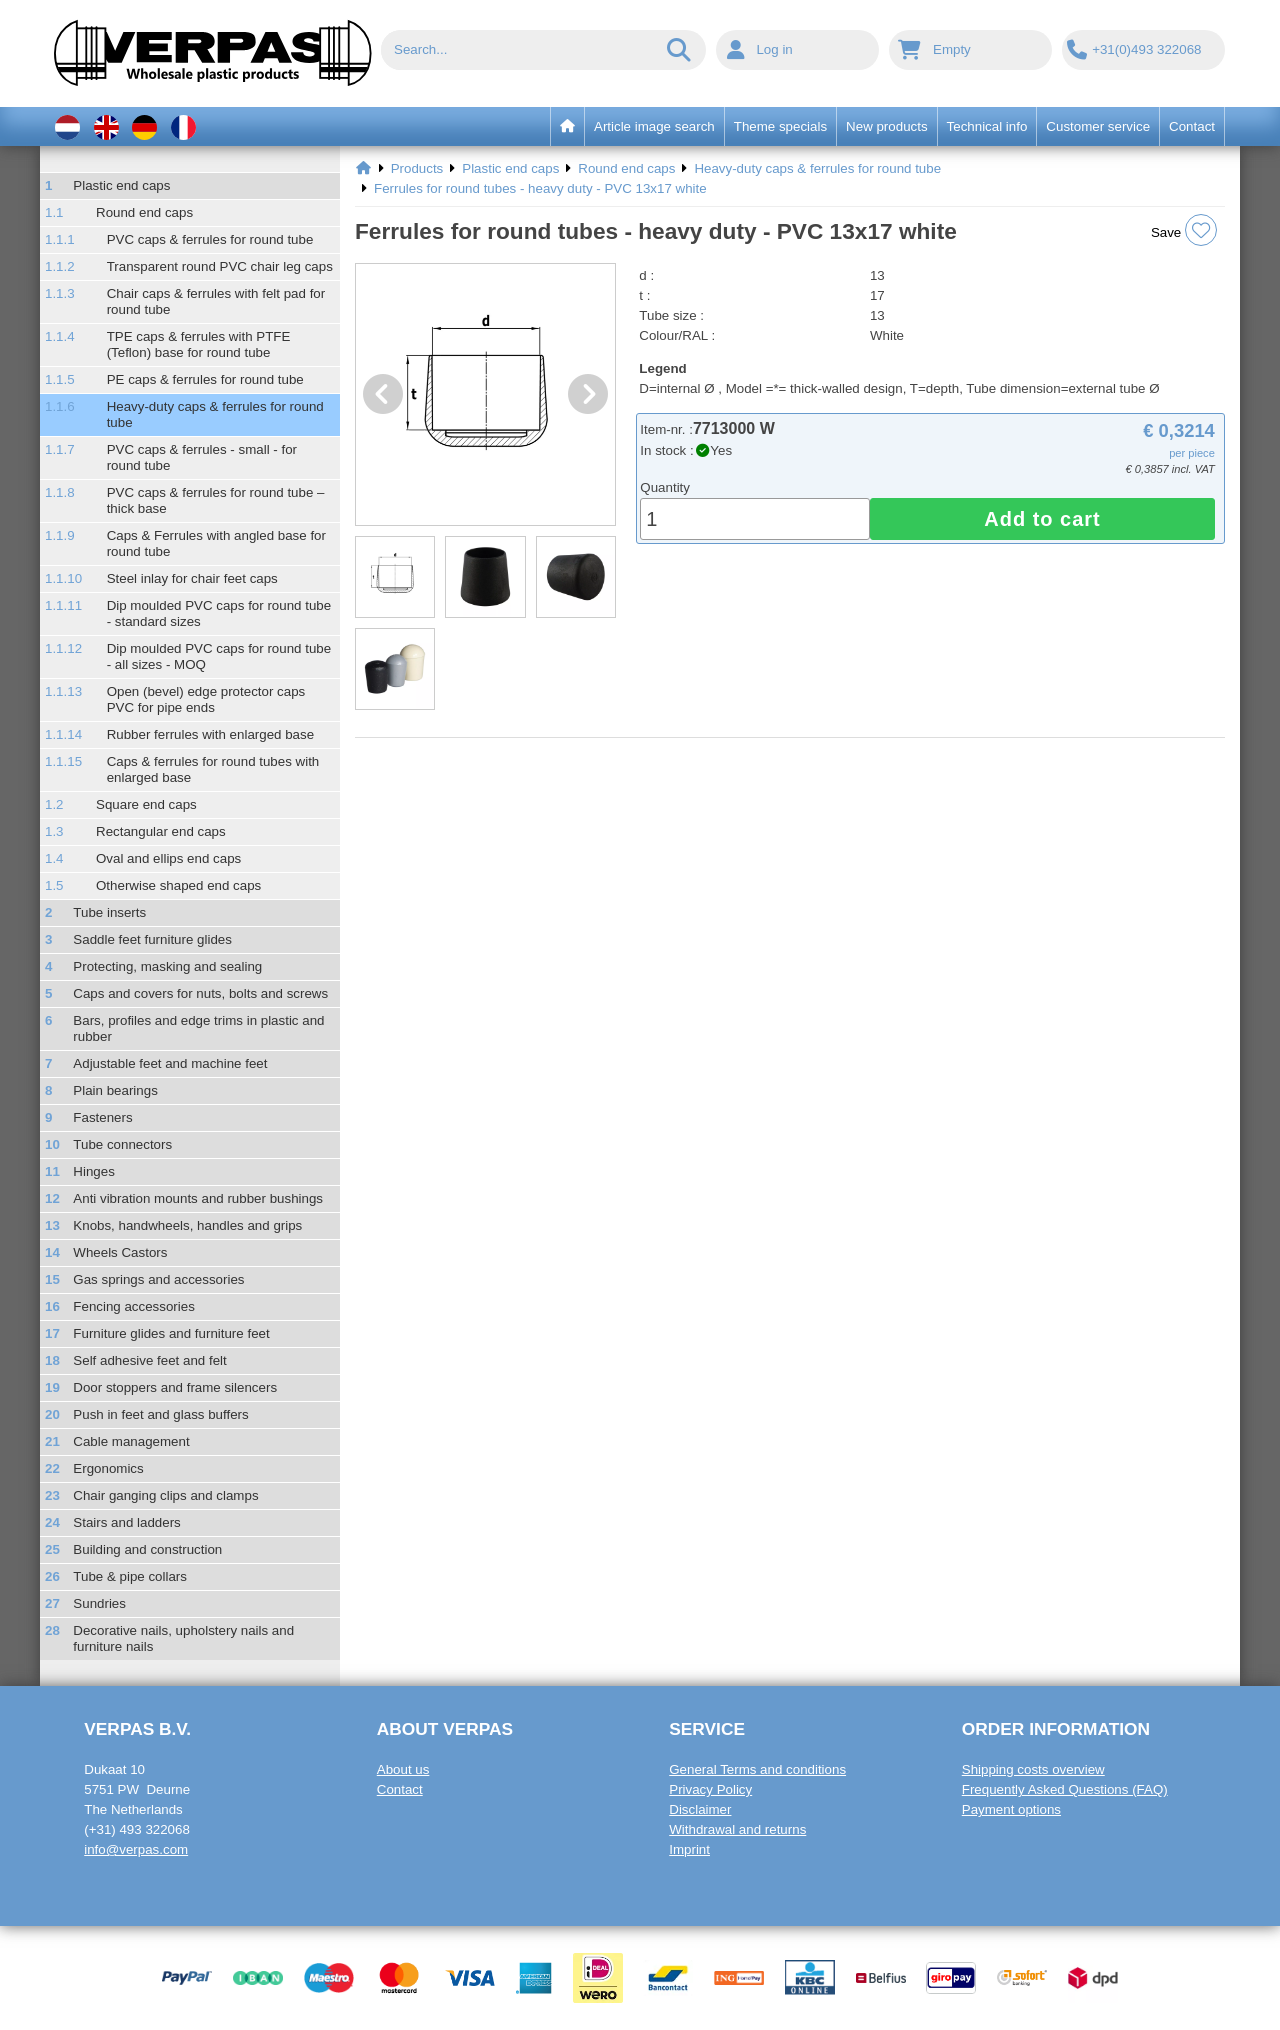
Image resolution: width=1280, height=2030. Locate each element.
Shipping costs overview (1033, 1769)
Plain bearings (115, 1090)
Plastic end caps (121, 185)
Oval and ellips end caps (168, 858)
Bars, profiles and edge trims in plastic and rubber (198, 1028)
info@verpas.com (136, 1849)
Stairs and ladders (126, 1522)
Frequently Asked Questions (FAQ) (1065, 1789)
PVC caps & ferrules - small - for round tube (202, 457)
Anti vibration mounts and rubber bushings (198, 1198)
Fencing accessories (134, 1306)
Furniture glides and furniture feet (171, 1333)
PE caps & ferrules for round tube (205, 379)
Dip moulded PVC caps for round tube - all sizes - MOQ (219, 656)
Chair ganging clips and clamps (165, 1495)
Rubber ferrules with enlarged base (210, 734)
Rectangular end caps (161, 831)
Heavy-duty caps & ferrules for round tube (215, 414)
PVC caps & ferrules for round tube (210, 239)
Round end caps (144, 212)
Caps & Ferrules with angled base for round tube (216, 543)
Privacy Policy (710, 1789)
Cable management (131, 1441)
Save (1184, 230)
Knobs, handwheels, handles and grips (187, 1225)
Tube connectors (122, 1144)
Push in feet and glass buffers (160, 1414)
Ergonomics (108, 1468)
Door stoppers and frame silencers (175, 1387)
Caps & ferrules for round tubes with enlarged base (213, 769)
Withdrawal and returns (737, 1829)
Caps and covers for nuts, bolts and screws (200, 993)
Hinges (94, 1171)
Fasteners (102, 1117)
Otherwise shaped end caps (178, 885)
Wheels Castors (120, 1252)
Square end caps (146, 804)
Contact (400, 1789)
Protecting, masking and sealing (167, 966)
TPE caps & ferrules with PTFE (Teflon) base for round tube (199, 344)
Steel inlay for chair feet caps (192, 578)
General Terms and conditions (757, 1769)
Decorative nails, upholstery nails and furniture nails (183, 1638)
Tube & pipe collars (130, 1576)
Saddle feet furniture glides (152, 939)
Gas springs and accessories (158, 1279)
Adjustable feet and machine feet (170, 1063)
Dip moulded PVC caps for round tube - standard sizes (219, 613)
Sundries (99, 1603)
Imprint (689, 1849)
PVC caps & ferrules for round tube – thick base (216, 500)
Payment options (1011, 1809)
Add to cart (1042, 519)
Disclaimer (700, 1809)
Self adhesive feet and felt (149, 1360)
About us (403, 1769)
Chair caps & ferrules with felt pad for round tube (216, 301)
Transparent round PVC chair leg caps (220, 266)
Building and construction (147, 1549)
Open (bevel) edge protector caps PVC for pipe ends (206, 699)
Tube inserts (109, 912)
